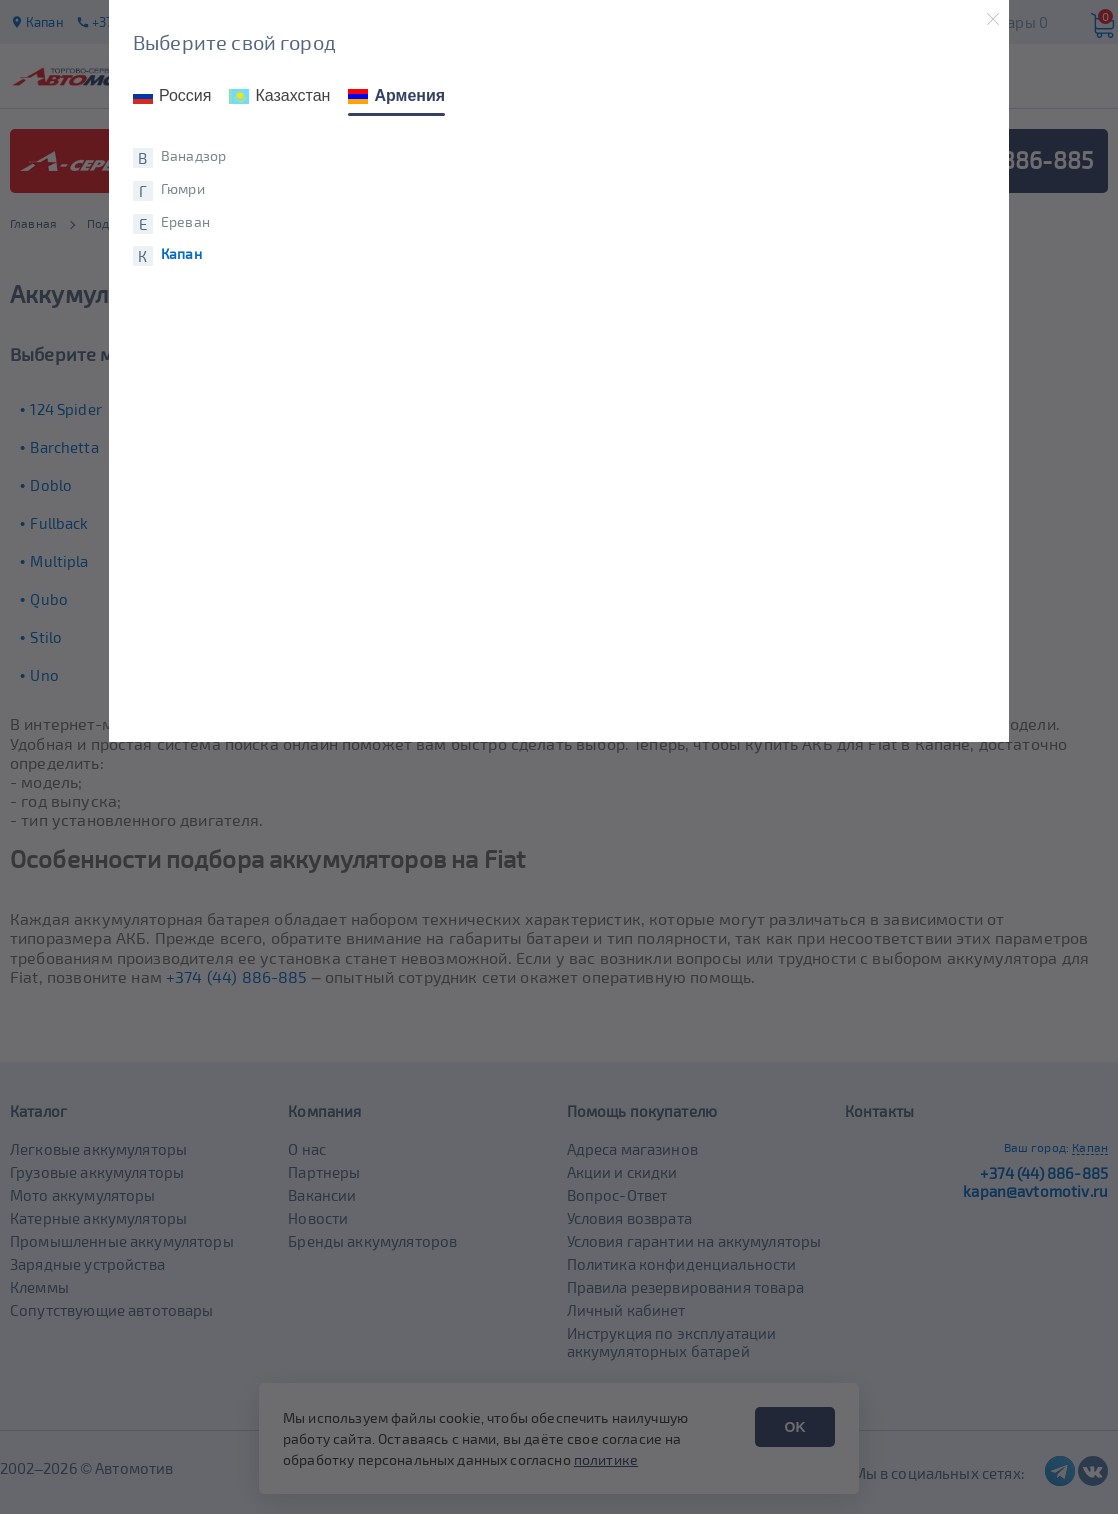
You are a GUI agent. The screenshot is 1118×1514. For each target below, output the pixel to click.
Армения (396, 95)
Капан (181, 254)
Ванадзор (193, 156)
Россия (172, 95)
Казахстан (279, 95)
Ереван (185, 222)
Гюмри (183, 189)
